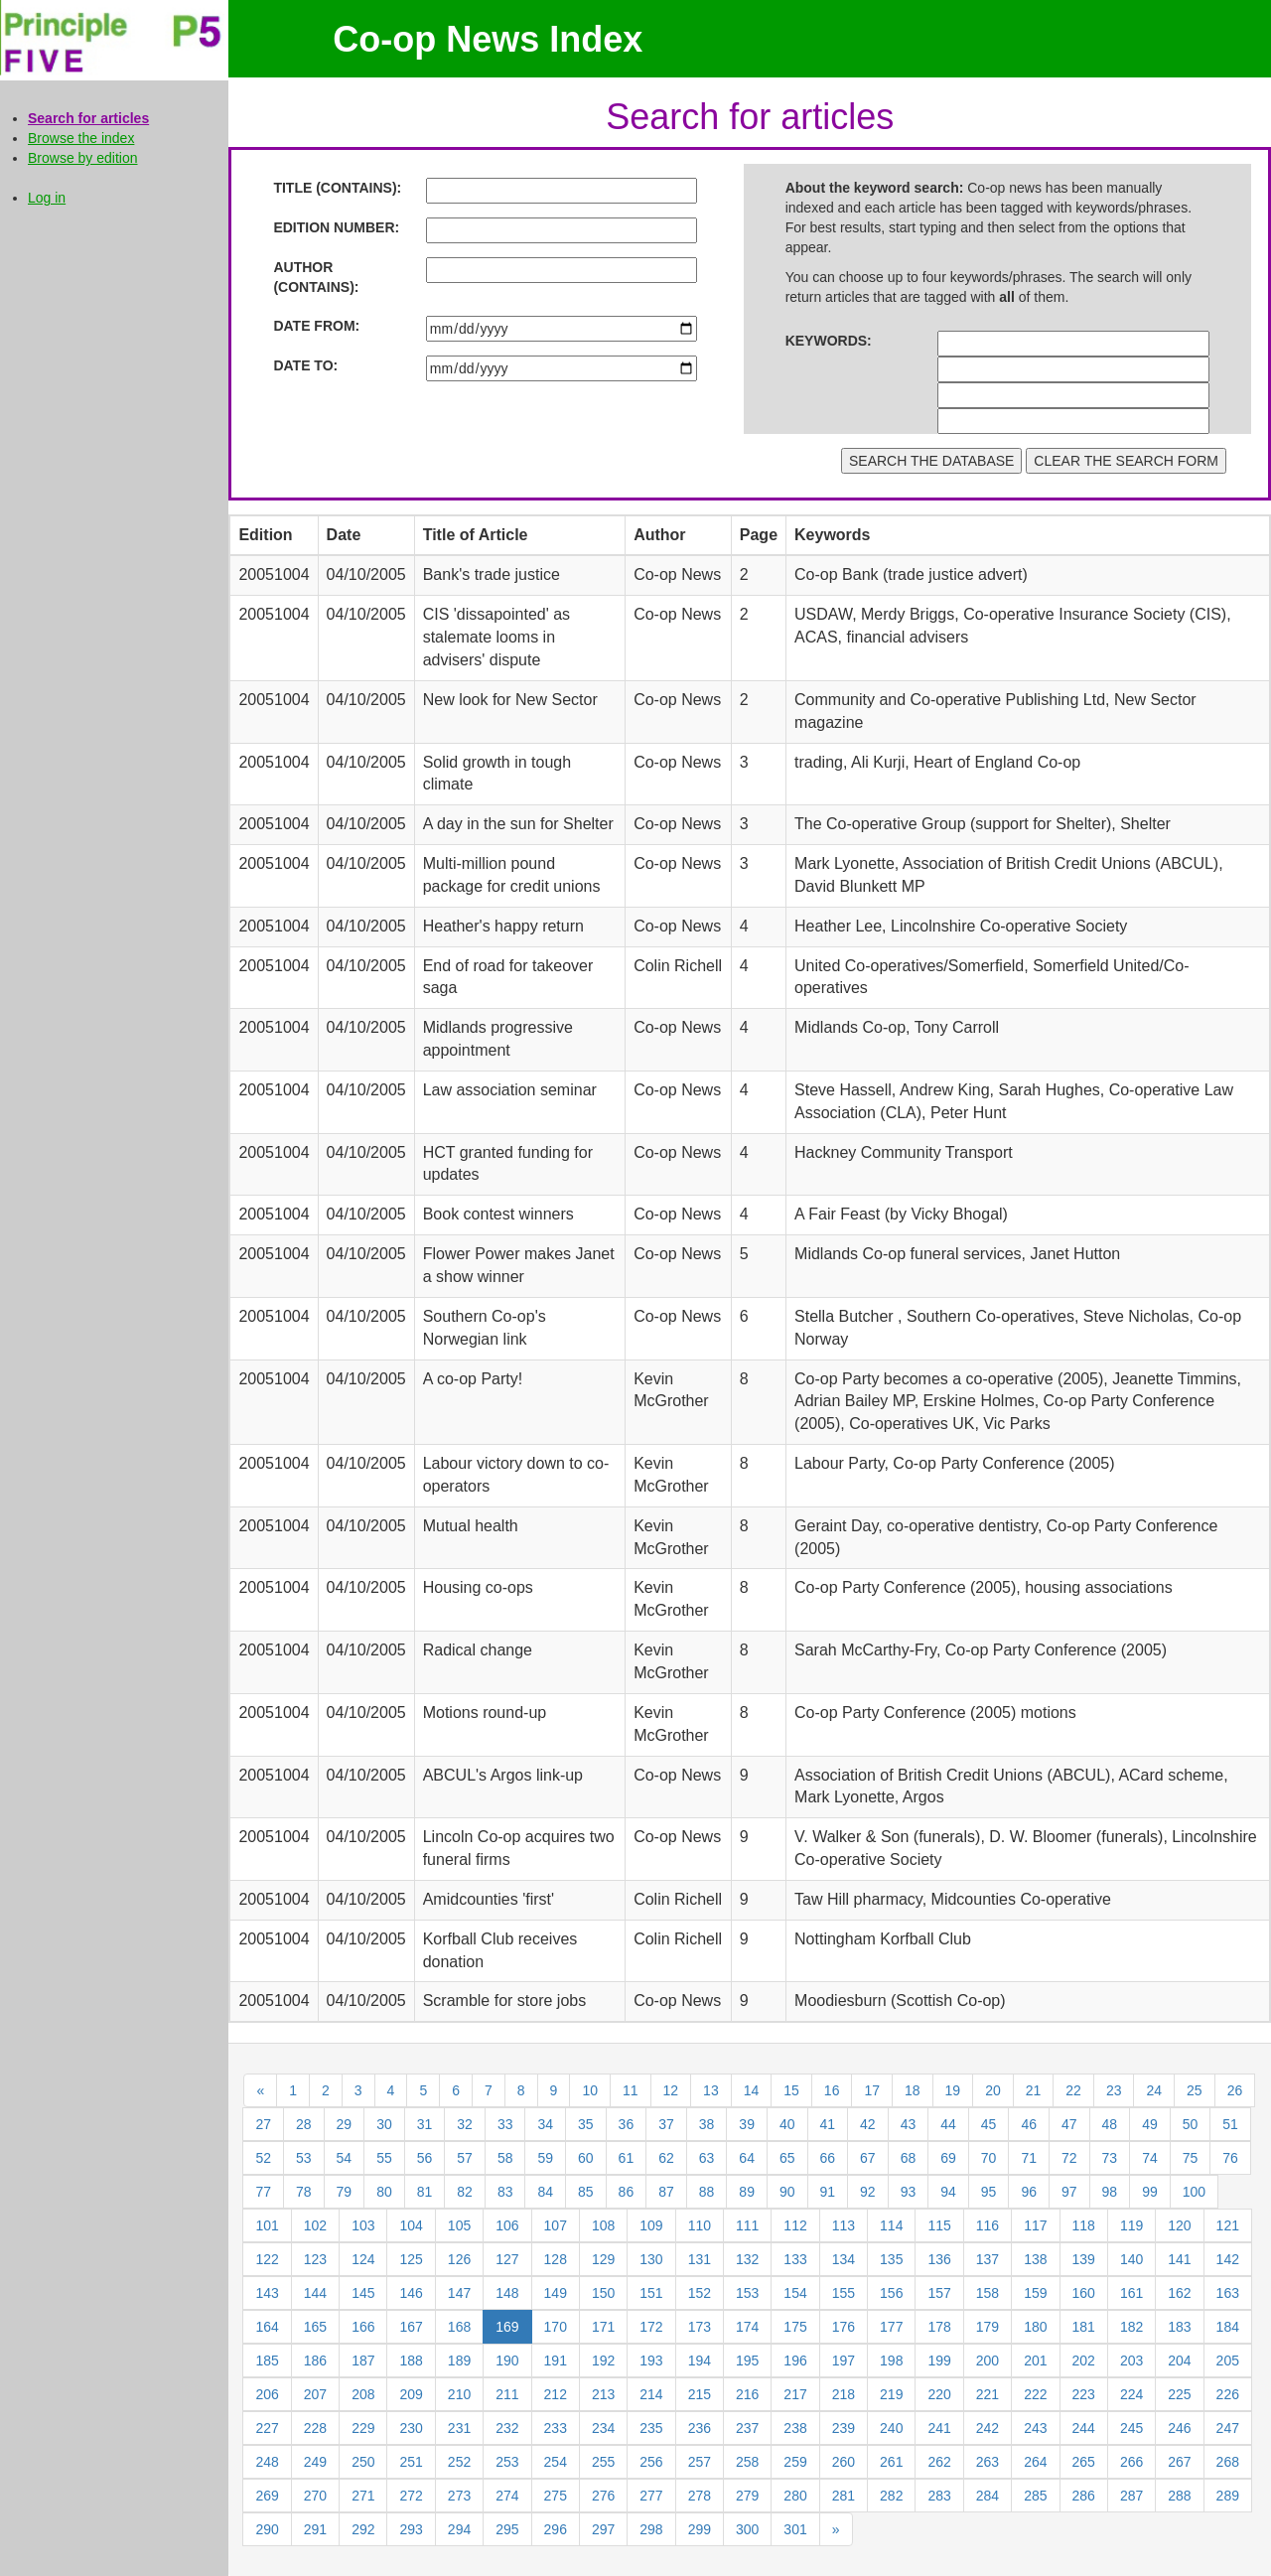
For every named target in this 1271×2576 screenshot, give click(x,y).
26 (1235, 2090)
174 (747, 2327)
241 (938, 2428)
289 (1227, 2496)
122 (266, 2259)
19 (953, 2090)
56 (425, 2158)
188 (410, 2360)
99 (1150, 2192)
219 (891, 2394)
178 (938, 2327)
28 (304, 2124)
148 (506, 2293)
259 (794, 2462)
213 (603, 2394)
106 (506, 2225)
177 (891, 2327)
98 (1110, 2192)
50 (1191, 2124)
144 (315, 2293)
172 (650, 2327)
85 (586, 2192)
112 (794, 2225)
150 (603, 2293)
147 (459, 2293)
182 (1131, 2327)
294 (459, 2529)
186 (315, 2360)
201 (1035, 2360)
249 (315, 2462)
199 (938, 2360)
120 (1179, 2225)
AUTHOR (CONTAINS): (315, 277)
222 (1035, 2394)
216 (747, 2394)
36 (627, 2124)
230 (410, 2428)
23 (1114, 2090)
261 (891, 2462)
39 (747, 2124)
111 (747, 2225)
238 (794, 2428)
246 (1179, 2428)
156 (891, 2293)
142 (1227, 2259)
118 (1083, 2225)
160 (1083, 2293)
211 (506, 2394)
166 (363, 2327)
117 (1035, 2225)
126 (459, 2259)
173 (699, 2327)
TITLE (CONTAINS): (337, 188)
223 (1083, 2394)
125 (410, 2259)
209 (410, 2394)
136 (938, 2259)
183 (1179, 2327)
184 (1227, 2327)
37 (666, 2124)
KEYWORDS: (828, 341)
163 (1227, 2293)
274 (506, 2496)
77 (263, 2192)
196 (794, 2360)
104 (410, 2225)
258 (747, 2462)
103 (363, 2225)
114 (891, 2225)
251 (410, 2462)
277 (650, 2496)
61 (627, 2158)
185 (266, 2360)
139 (1083, 2259)
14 (752, 2090)
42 (868, 2124)
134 (843, 2259)
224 (1131, 2394)
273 (459, 2496)
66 (828, 2158)
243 (1035, 2428)
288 (1179, 2496)
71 (1029, 2158)
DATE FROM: (316, 326)
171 (603, 2327)
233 (555, 2428)
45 (989, 2124)
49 (1150, 2124)
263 (987, 2462)
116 (987, 2225)
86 (627, 2192)
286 (1083, 2496)
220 (938, 2394)
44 (948, 2124)
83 (505, 2192)
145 (363, 2293)
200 (987, 2360)
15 (791, 2090)
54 (345, 2158)
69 (948, 2158)
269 (266, 2496)
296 (555, 2529)
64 (747, 2158)
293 (410, 2529)
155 (843, 2293)
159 (1035, 2293)
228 (315, 2428)
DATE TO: (305, 365)
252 (459, 2462)
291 (315, 2529)
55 (384, 2158)
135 (891, 2259)
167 (410, 2327)
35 (586, 2124)
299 (699, 2529)
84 (545, 2192)
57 (465, 2158)
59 (545, 2158)
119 (1131, 2225)
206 (266, 2394)
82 (465, 2192)
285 (1035, 2496)
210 (459, 2394)
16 (832, 2090)
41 (828, 2124)
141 (1179, 2259)
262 (938, 2462)
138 (1035, 2259)
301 (794, 2529)
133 (794, 2259)
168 (459, 2327)
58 (505, 2158)
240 (891, 2428)
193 (650, 2360)
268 (1227, 2462)
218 (843, 2394)
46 (1029, 2124)
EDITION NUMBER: (336, 227)
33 (505, 2124)
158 (987, 2293)
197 (843, 2360)
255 (603, 2462)
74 (1150, 2158)
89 (747, 2192)
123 (315, 2259)
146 (410, 2293)
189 (459, 2360)
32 (465, 2124)
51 (1230, 2124)
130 (650, 2259)
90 (787, 2192)
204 (1179, 2360)
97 (1069, 2192)
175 (794, 2327)
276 (603, 2496)
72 (1069, 2158)
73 (1110, 2158)
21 (1034, 2090)
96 (1029, 2192)
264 (1035, 2462)
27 (263, 2124)
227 (266, 2428)
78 (304, 2192)
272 (410, 2496)
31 (425, 2124)
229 (363, 2428)
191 (555, 2360)
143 (266, 2293)
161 (1131, 2293)
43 (909, 2124)
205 (1227, 2360)
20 (993, 2090)
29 (345, 2124)
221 (987, 2394)
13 (711, 2090)
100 (1194, 2192)
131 (699, 2259)
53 (304, 2158)
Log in (47, 198)
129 (603, 2259)
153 (747, 2293)
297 (603, 2529)
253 (506, 2462)
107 (555, 2225)
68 (909, 2158)
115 (938, 2225)
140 (1131, 2259)
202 (1083, 2360)
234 (603, 2428)
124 (363, 2259)
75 (1191, 2158)
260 (843, 2462)
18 (912, 2090)
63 (707, 2158)
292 (363, 2529)
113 (843, 2225)
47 (1069, 2124)
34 (545, 2124)
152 (699, 2293)
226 (1227, 2394)
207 (315, 2394)
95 (989, 2192)
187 (363, 2360)
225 (1179, 2394)
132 (747, 2259)
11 (630, 2090)
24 (1154, 2090)
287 (1131, 2496)
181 (1083, 2327)
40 (787, 2124)
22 (1073, 2090)
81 (425, 2192)
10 (590, 2090)
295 (506, 2529)
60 (586, 2158)
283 (938, 2496)
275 (555, 2496)
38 (707, 2124)
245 (1131, 2428)
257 (699, 2462)
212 (555, 2394)
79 (345, 2192)
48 (1110, 2124)
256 (650, 2462)
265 (1083, 2462)
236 (699, 2428)
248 (266, 2462)
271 (363, 2496)
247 (1227, 2428)
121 (1227, 2225)
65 (787, 2158)
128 (555, 2259)
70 (989, 2158)
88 (707, 2192)
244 (1083, 2428)
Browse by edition (83, 158)
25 (1194, 2090)
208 (363, 2394)
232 (506, 2428)
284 (987, 2496)
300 (747, 2529)
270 (315, 2496)
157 (938, 2293)
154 (794, 2293)
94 (948, 2192)
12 (671, 2090)
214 (650, 2394)
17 (872, 2090)
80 (384, 2192)
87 (666, 2192)
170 (555, 2327)
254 (555, 2462)
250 (363, 2462)
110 (699, 2225)
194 (699, 2360)
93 (909, 2192)
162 (1179, 2293)
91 (828, 2192)
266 (1131, 2462)
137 (987, 2259)
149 (555, 2293)
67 (868, 2158)
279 (747, 2496)
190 (506, 2360)
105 (459, 2225)
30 (384, 2124)
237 (747, 2428)
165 (315, 2327)
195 (747, 2360)
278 (699, 2496)
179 (987, 2327)
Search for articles (88, 118)
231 (459, 2428)
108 (603, 2225)
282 (891, 2496)
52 (263, 2158)
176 (843, 2327)
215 (699, 2394)
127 (506, 2259)
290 (266, 2529)
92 (868, 2192)
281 (843, 2496)
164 (266, 2327)
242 (987, 2428)
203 (1131, 2360)
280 (794, 2496)
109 (650, 2225)
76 (1230, 2158)
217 (794, 2394)
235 (650, 2428)
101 (266, 2225)
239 (843, 2428)
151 (650, 2293)
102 (315, 2225)
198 (891, 2360)
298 (650, 2529)
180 (1035, 2327)
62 (666, 2158)
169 (506, 2327)
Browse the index (81, 138)
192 (603, 2360)
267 (1179, 2462)
